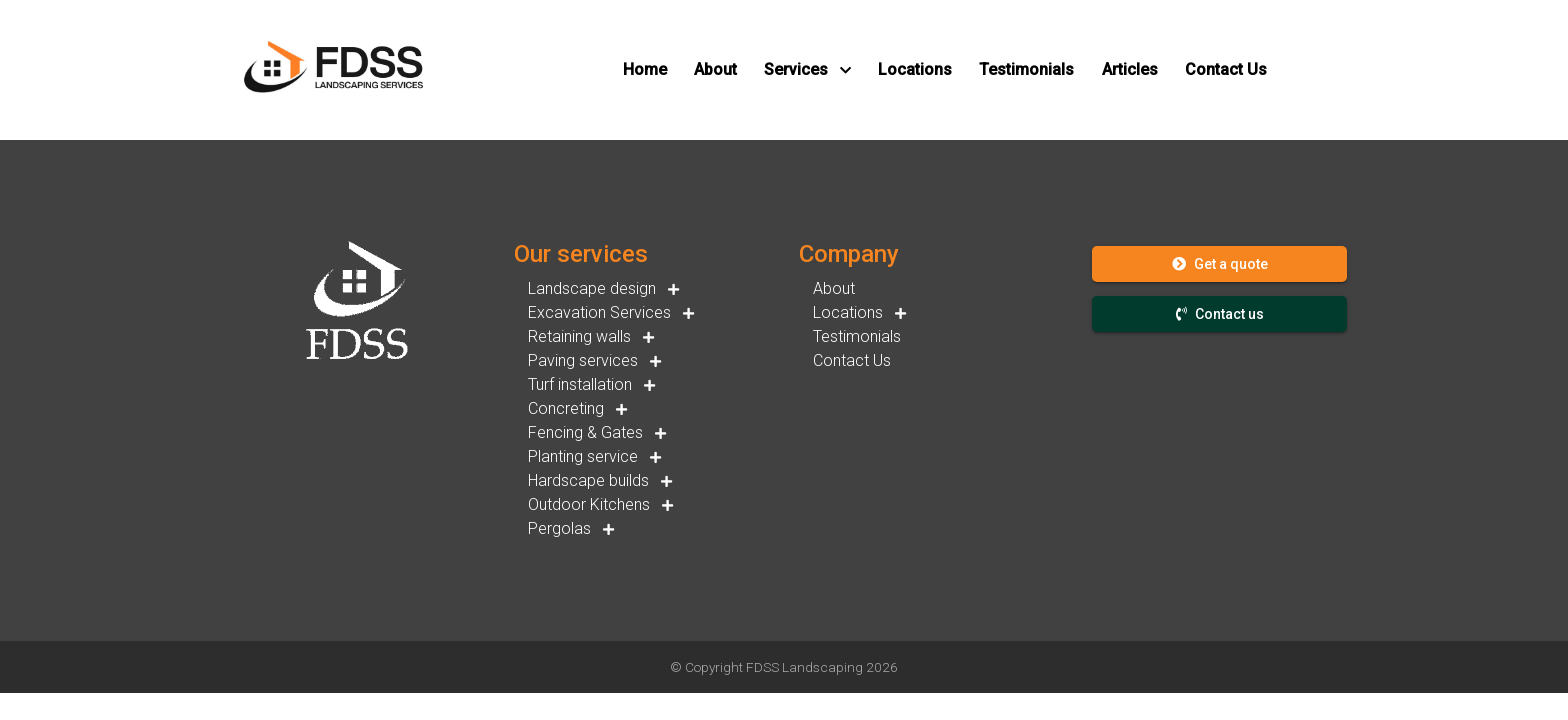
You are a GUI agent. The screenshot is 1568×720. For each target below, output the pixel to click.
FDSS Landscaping (804, 667)
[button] (645, 70)
